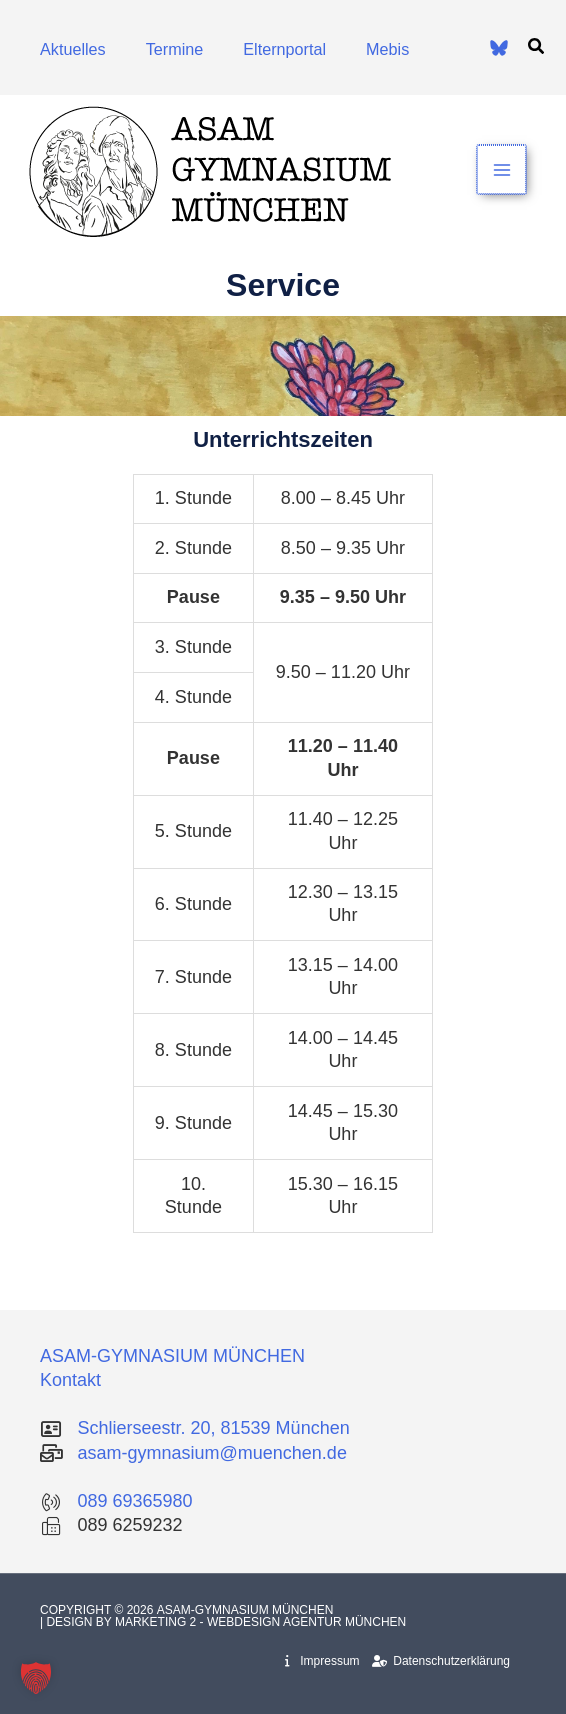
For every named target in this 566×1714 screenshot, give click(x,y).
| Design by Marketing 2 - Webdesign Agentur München (223, 1622)
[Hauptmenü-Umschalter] (502, 169)
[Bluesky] (499, 48)
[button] (537, 47)
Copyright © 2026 (98, 1610)
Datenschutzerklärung (441, 1661)
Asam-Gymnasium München (247, 1610)
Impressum (322, 1661)
